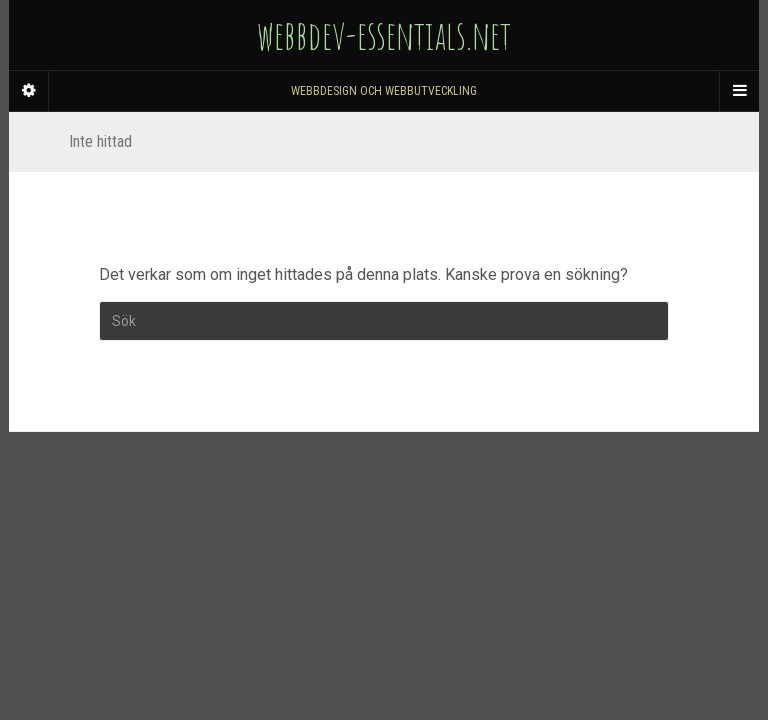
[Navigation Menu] (739, 91)
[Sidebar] (29, 91)
